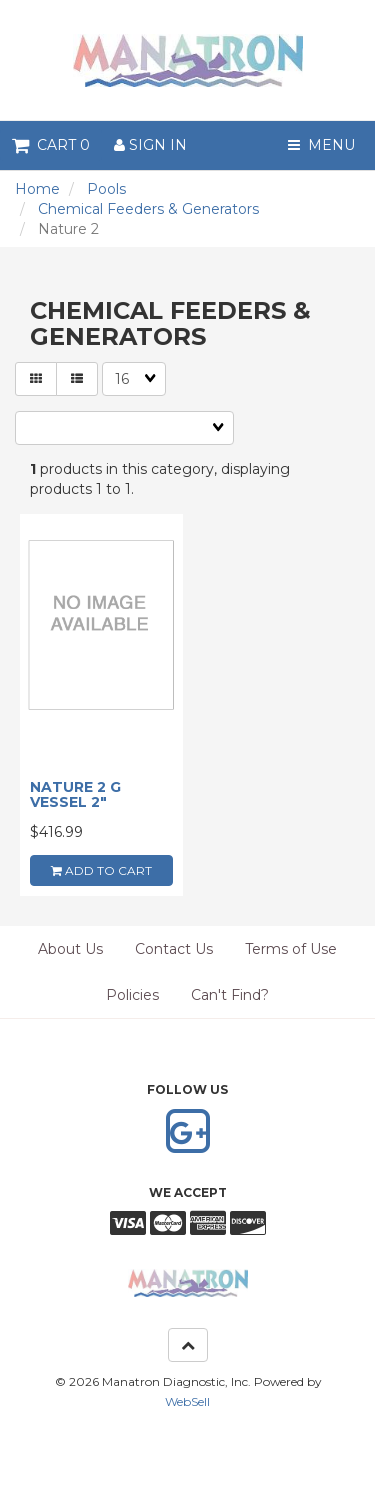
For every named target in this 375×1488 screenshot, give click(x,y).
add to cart (101, 870)
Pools (106, 189)
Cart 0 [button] (51, 145)
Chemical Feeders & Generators (148, 209)
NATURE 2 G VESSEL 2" (75, 794)
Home (37, 189)
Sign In (150, 145)
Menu (321, 145)
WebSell (187, 1401)
